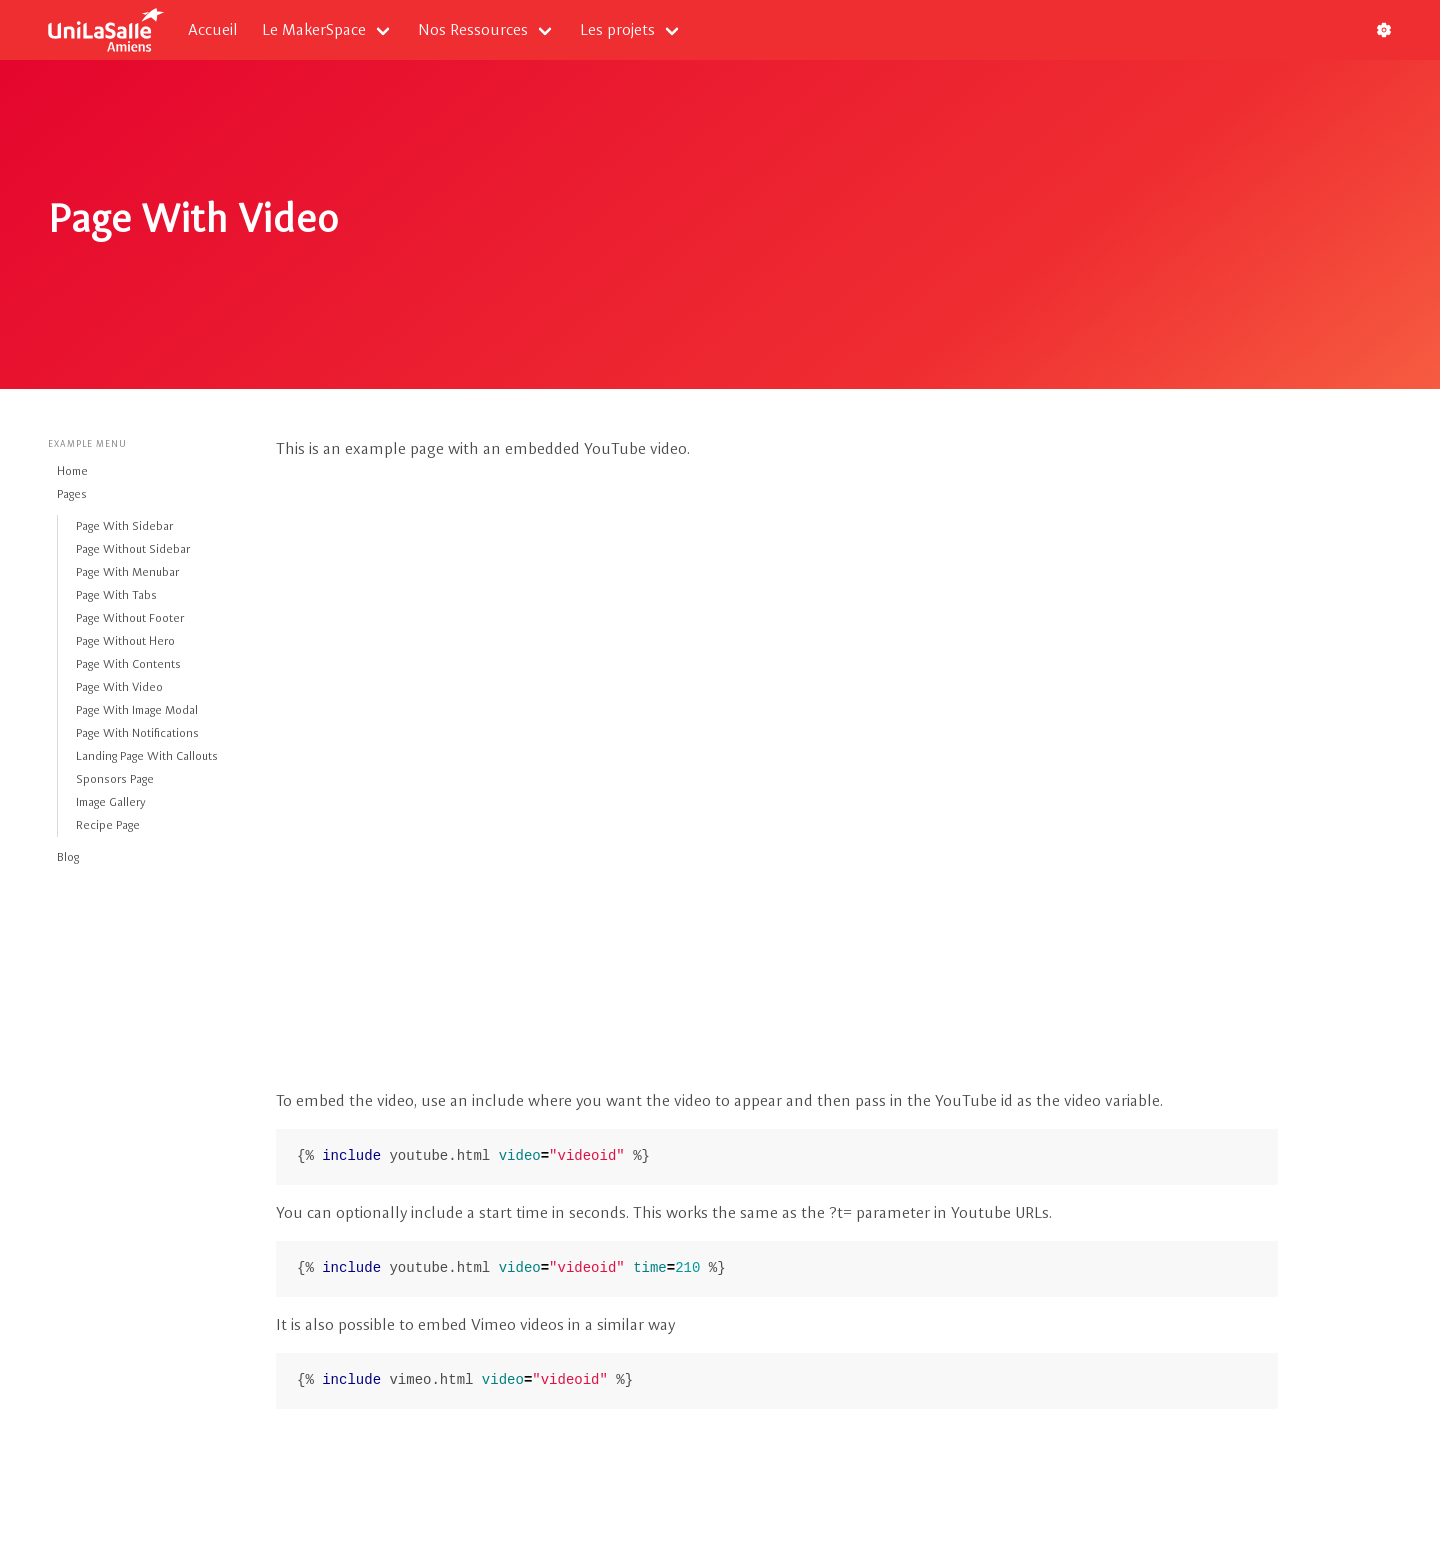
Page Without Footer (130, 618)
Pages (72, 494)
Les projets (617, 29)
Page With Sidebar (124, 526)
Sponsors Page (115, 779)
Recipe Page (108, 825)
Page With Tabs (116, 595)
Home (72, 471)
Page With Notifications (137, 733)
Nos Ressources (473, 29)
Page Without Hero (125, 641)
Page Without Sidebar (133, 549)
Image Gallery (111, 802)
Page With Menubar (127, 572)
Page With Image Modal (137, 710)
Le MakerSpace (314, 29)
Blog (68, 857)
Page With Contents (128, 664)
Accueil (213, 29)
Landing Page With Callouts (147, 756)
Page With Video (119, 687)
